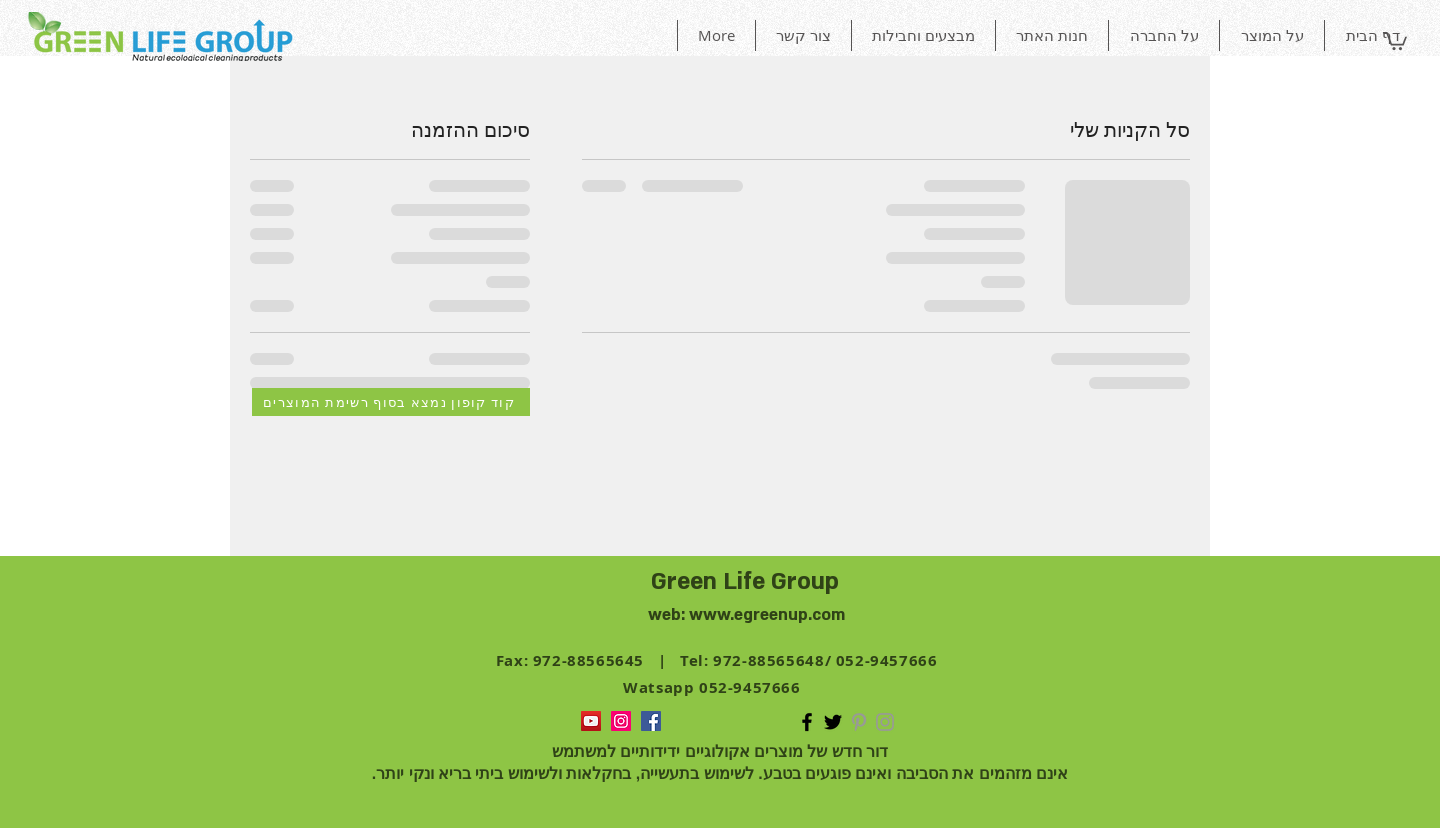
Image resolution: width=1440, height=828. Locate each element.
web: (668, 615)
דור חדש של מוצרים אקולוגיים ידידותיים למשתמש (720, 751)
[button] (1395, 40)
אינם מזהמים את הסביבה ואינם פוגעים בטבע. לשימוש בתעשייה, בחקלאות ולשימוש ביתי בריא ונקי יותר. (720, 773)
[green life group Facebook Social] (651, 721)
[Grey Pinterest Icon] (859, 722)
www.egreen (738, 615)
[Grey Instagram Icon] (885, 722)
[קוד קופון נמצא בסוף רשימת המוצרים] (391, 402)
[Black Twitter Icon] (833, 722)
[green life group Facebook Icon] (807, 722)
